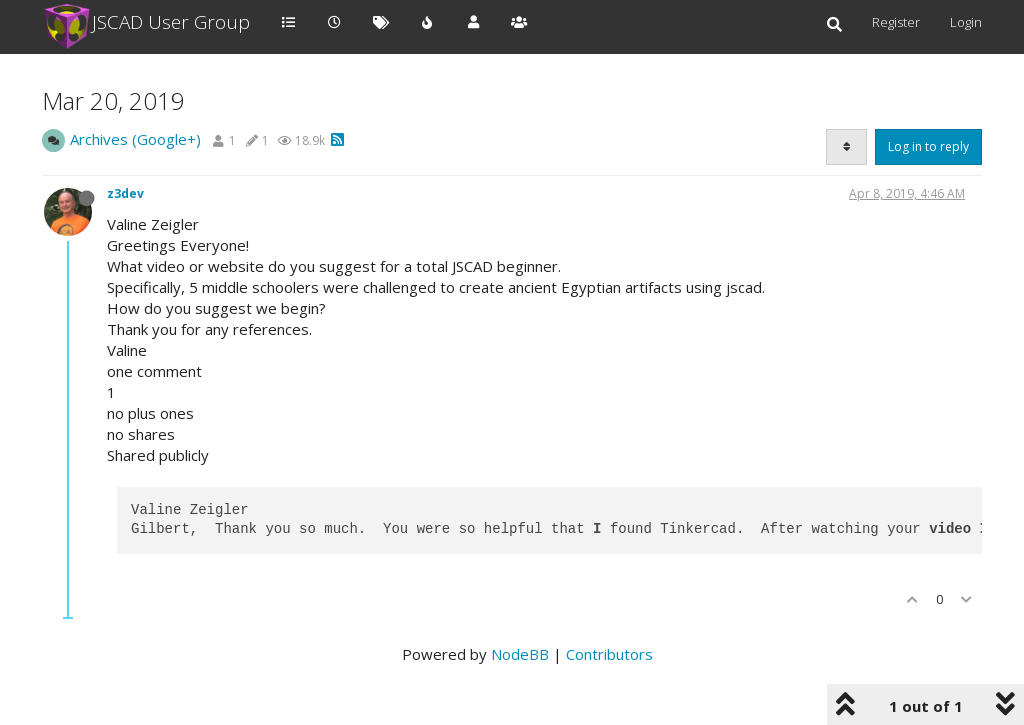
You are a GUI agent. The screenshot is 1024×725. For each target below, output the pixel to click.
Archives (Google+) (135, 139)
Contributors (609, 654)
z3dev (125, 193)
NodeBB (520, 654)
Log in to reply (928, 146)
